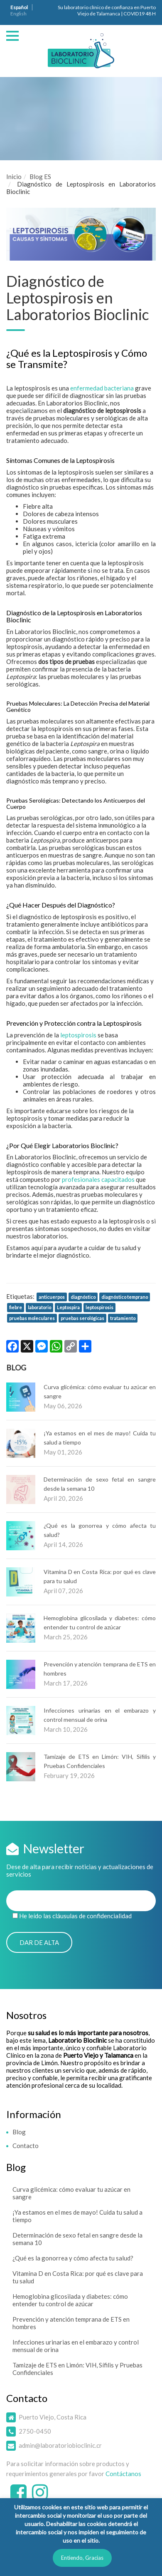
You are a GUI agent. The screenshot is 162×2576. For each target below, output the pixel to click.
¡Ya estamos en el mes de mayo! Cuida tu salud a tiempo (77, 2215)
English (18, 13)
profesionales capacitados (98, 1179)
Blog (19, 2132)
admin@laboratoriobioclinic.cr (60, 2445)
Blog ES (40, 176)
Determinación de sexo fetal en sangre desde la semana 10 (77, 2238)
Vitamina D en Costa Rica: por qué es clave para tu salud (77, 2277)
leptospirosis (78, 1035)
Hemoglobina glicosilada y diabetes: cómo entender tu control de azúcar (70, 2300)
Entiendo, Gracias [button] (82, 2557)
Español (19, 7)
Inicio (14, 176)
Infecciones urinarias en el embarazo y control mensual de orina (75, 2345)
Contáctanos (123, 2473)
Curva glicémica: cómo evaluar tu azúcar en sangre (71, 2193)
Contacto (25, 2145)
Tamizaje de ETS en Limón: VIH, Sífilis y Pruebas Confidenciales (77, 2368)
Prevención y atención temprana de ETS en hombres (71, 2322)
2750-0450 (35, 2431)
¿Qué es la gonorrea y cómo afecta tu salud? (72, 2258)
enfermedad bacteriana (102, 388)
